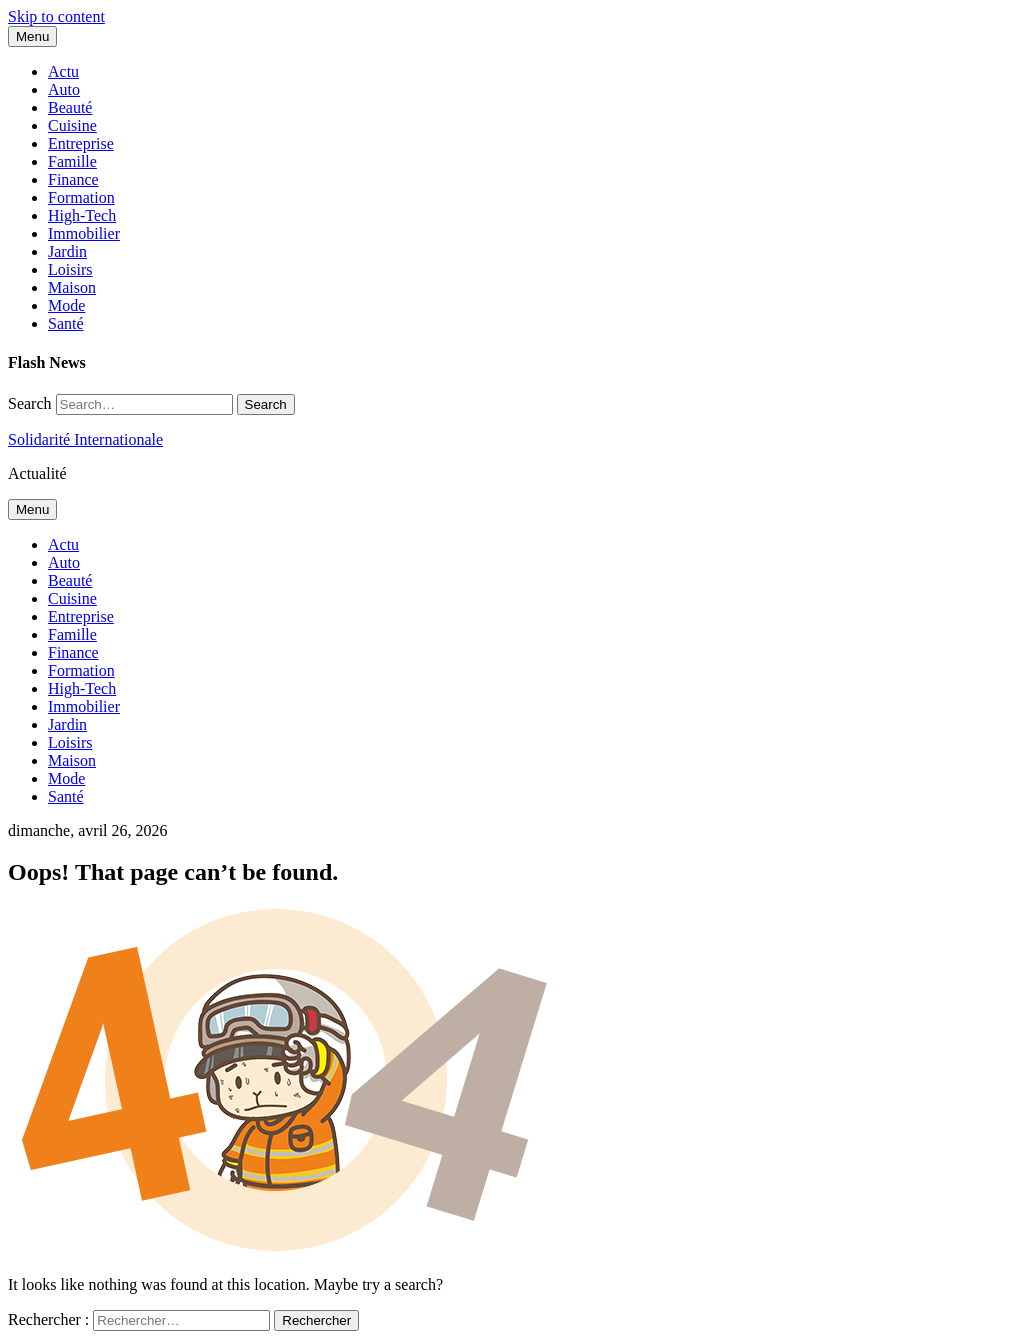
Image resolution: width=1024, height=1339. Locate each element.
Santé (66, 323)
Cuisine (72, 125)
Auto (64, 89)
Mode (66, 305)
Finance (73, 179)
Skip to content (56, 16)
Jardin (67, 251)
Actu (63, 71)
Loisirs (70, 269)
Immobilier (84, 233)
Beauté (70, 107)
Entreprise (81, 143)
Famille (72, 161)
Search (30, 403)
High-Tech (82, 215)
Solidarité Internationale (85, 439)
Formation (81, 197)
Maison (72, 287)
